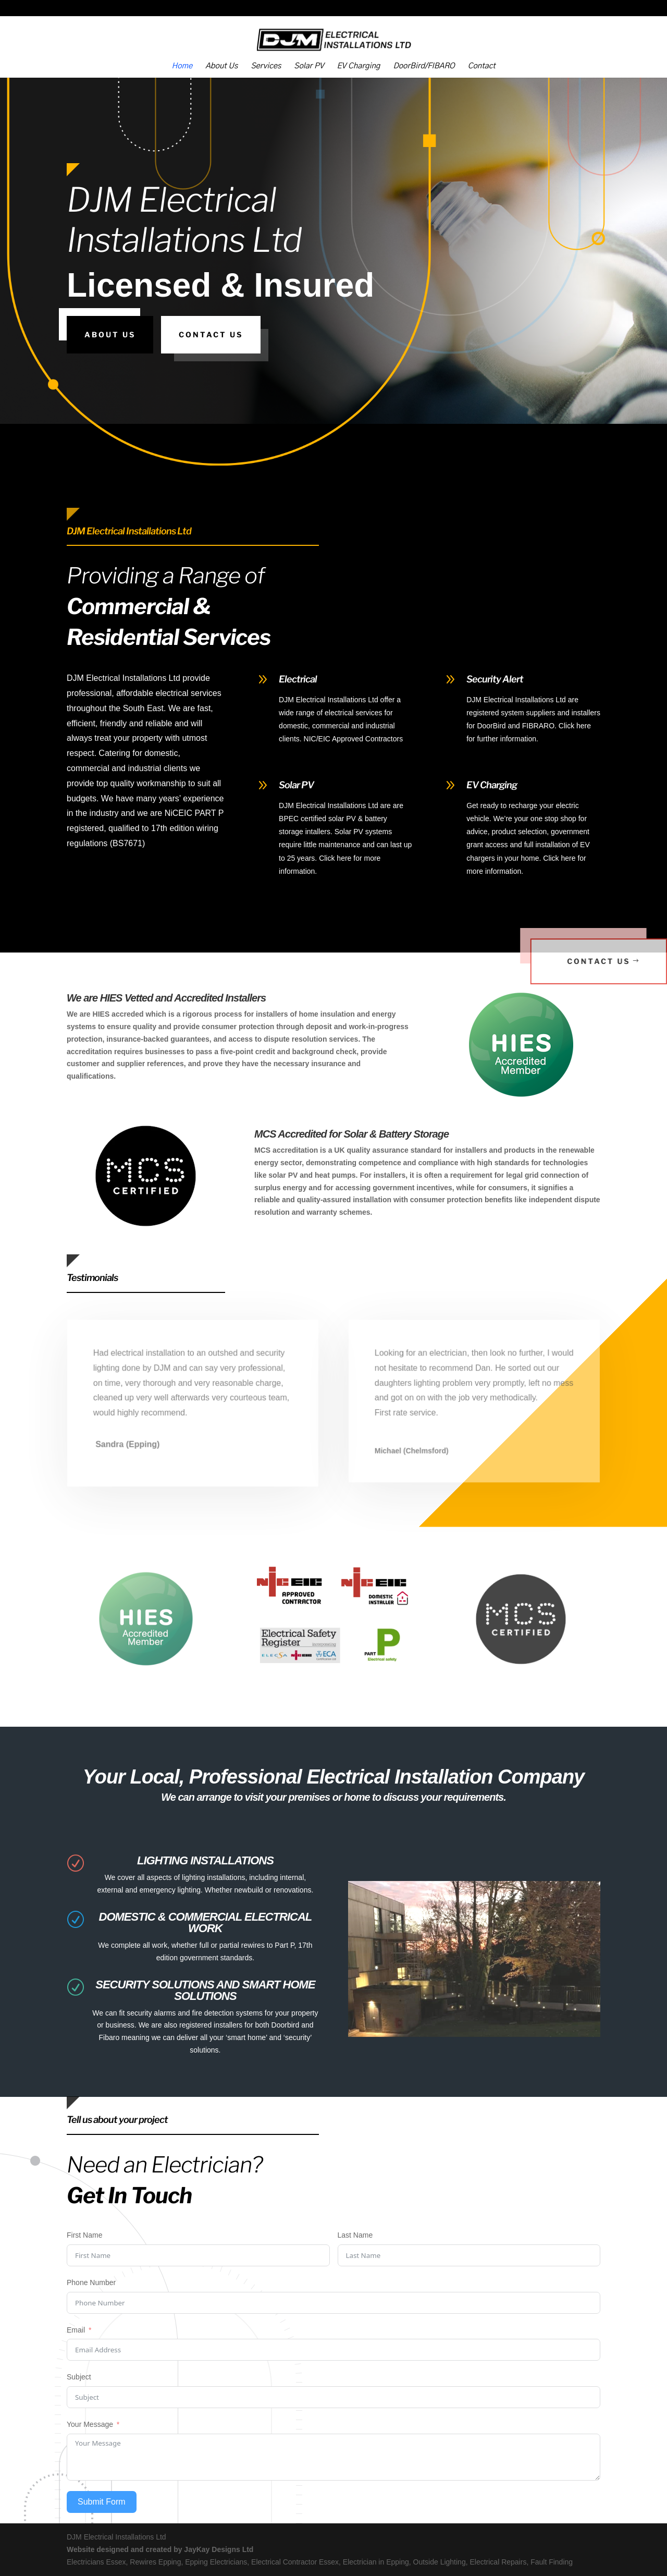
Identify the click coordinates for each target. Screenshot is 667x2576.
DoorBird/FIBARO (423, 66)
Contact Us (211, 334)
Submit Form (102, 2501)
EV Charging (358, 66)
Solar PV (309, 66)
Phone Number (91, 2282)
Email (76, 2330)
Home (181, 66)
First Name (84, 2235)
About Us (221, 66)
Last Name (355, 2235)
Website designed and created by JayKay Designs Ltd (160, 2549)
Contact (482, 66)
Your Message (90, 2424)
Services (266, 66)
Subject (79, 2377)
